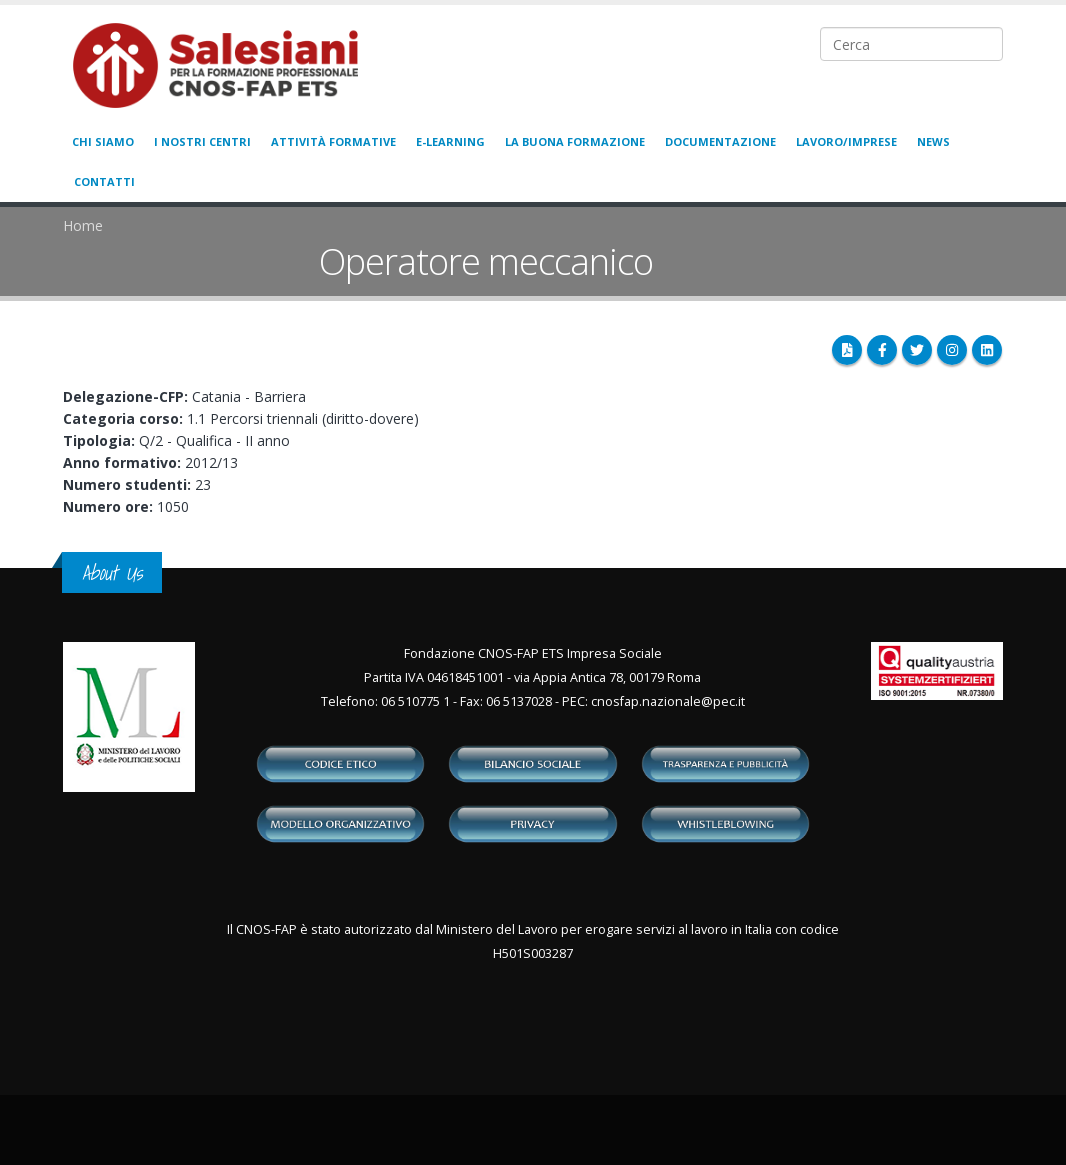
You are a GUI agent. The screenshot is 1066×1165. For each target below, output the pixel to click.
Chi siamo (103, 141)
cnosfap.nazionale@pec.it (668, 701)
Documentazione (720, 141)
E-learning (450, 141)
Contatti (104, 181)
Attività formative (333, 141)
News (933, 141)
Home (83, 225)
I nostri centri (202, 141)
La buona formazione (575, 141)
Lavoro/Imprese (846, 141)
